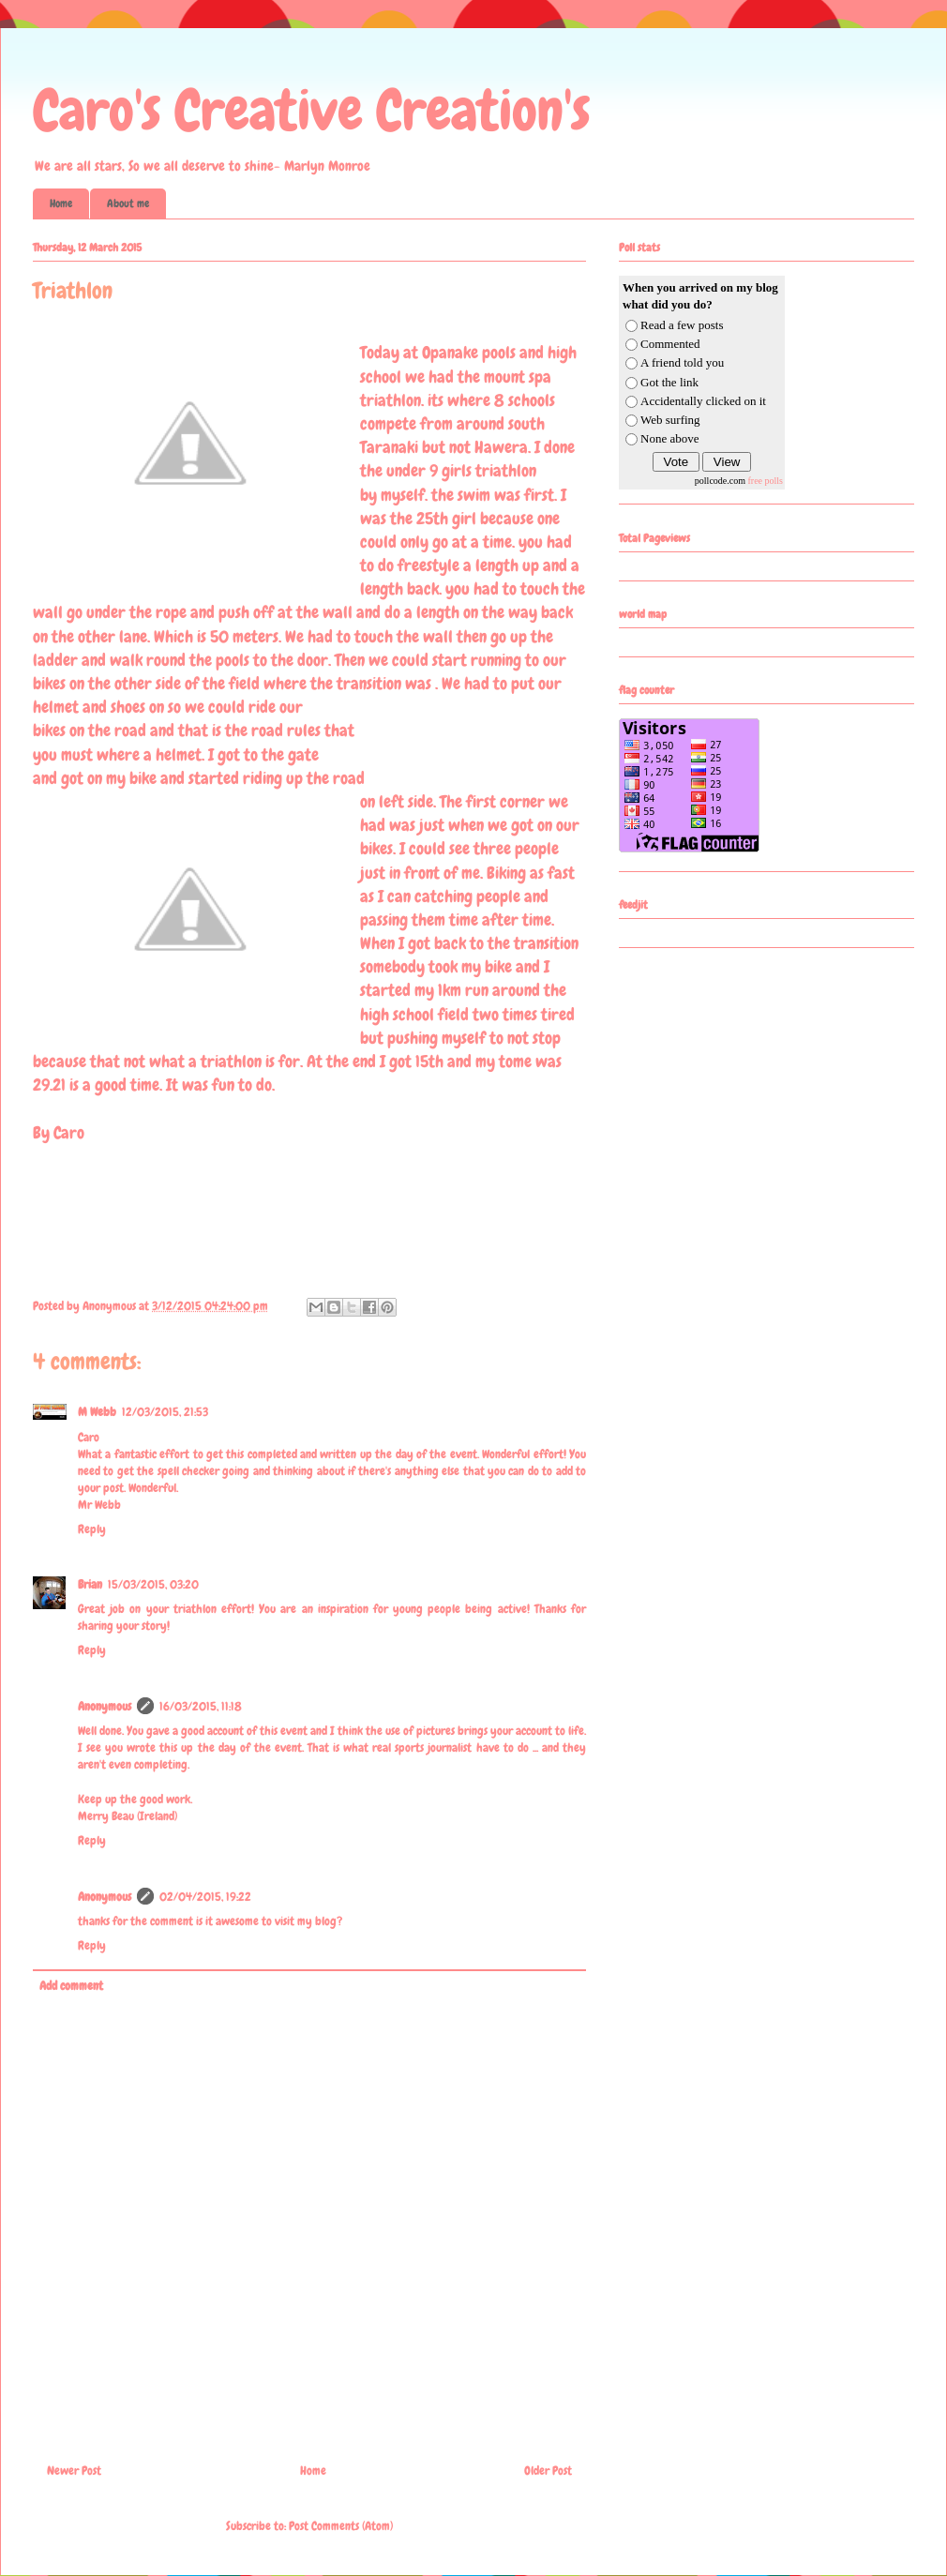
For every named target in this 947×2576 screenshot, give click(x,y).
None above (669, 438)
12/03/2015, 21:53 (165, 1412)
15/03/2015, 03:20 (153, 1584)
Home (61, 203)
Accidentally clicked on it (703, 401)
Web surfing (670, 420)
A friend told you (682, 362)
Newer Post (74, 2470)
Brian (90, 1584)
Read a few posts (681, 325)
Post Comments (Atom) (341, 2526)
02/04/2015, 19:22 (205, 1897)
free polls (766, 480)
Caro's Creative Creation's (312, 110)
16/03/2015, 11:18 (200, 1706)
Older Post (548, 2470)
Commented (670, 344)
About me (128, 203)
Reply (92, 1529)
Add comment (71, 1986)
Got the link (669, 382)
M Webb (97, 1412)
